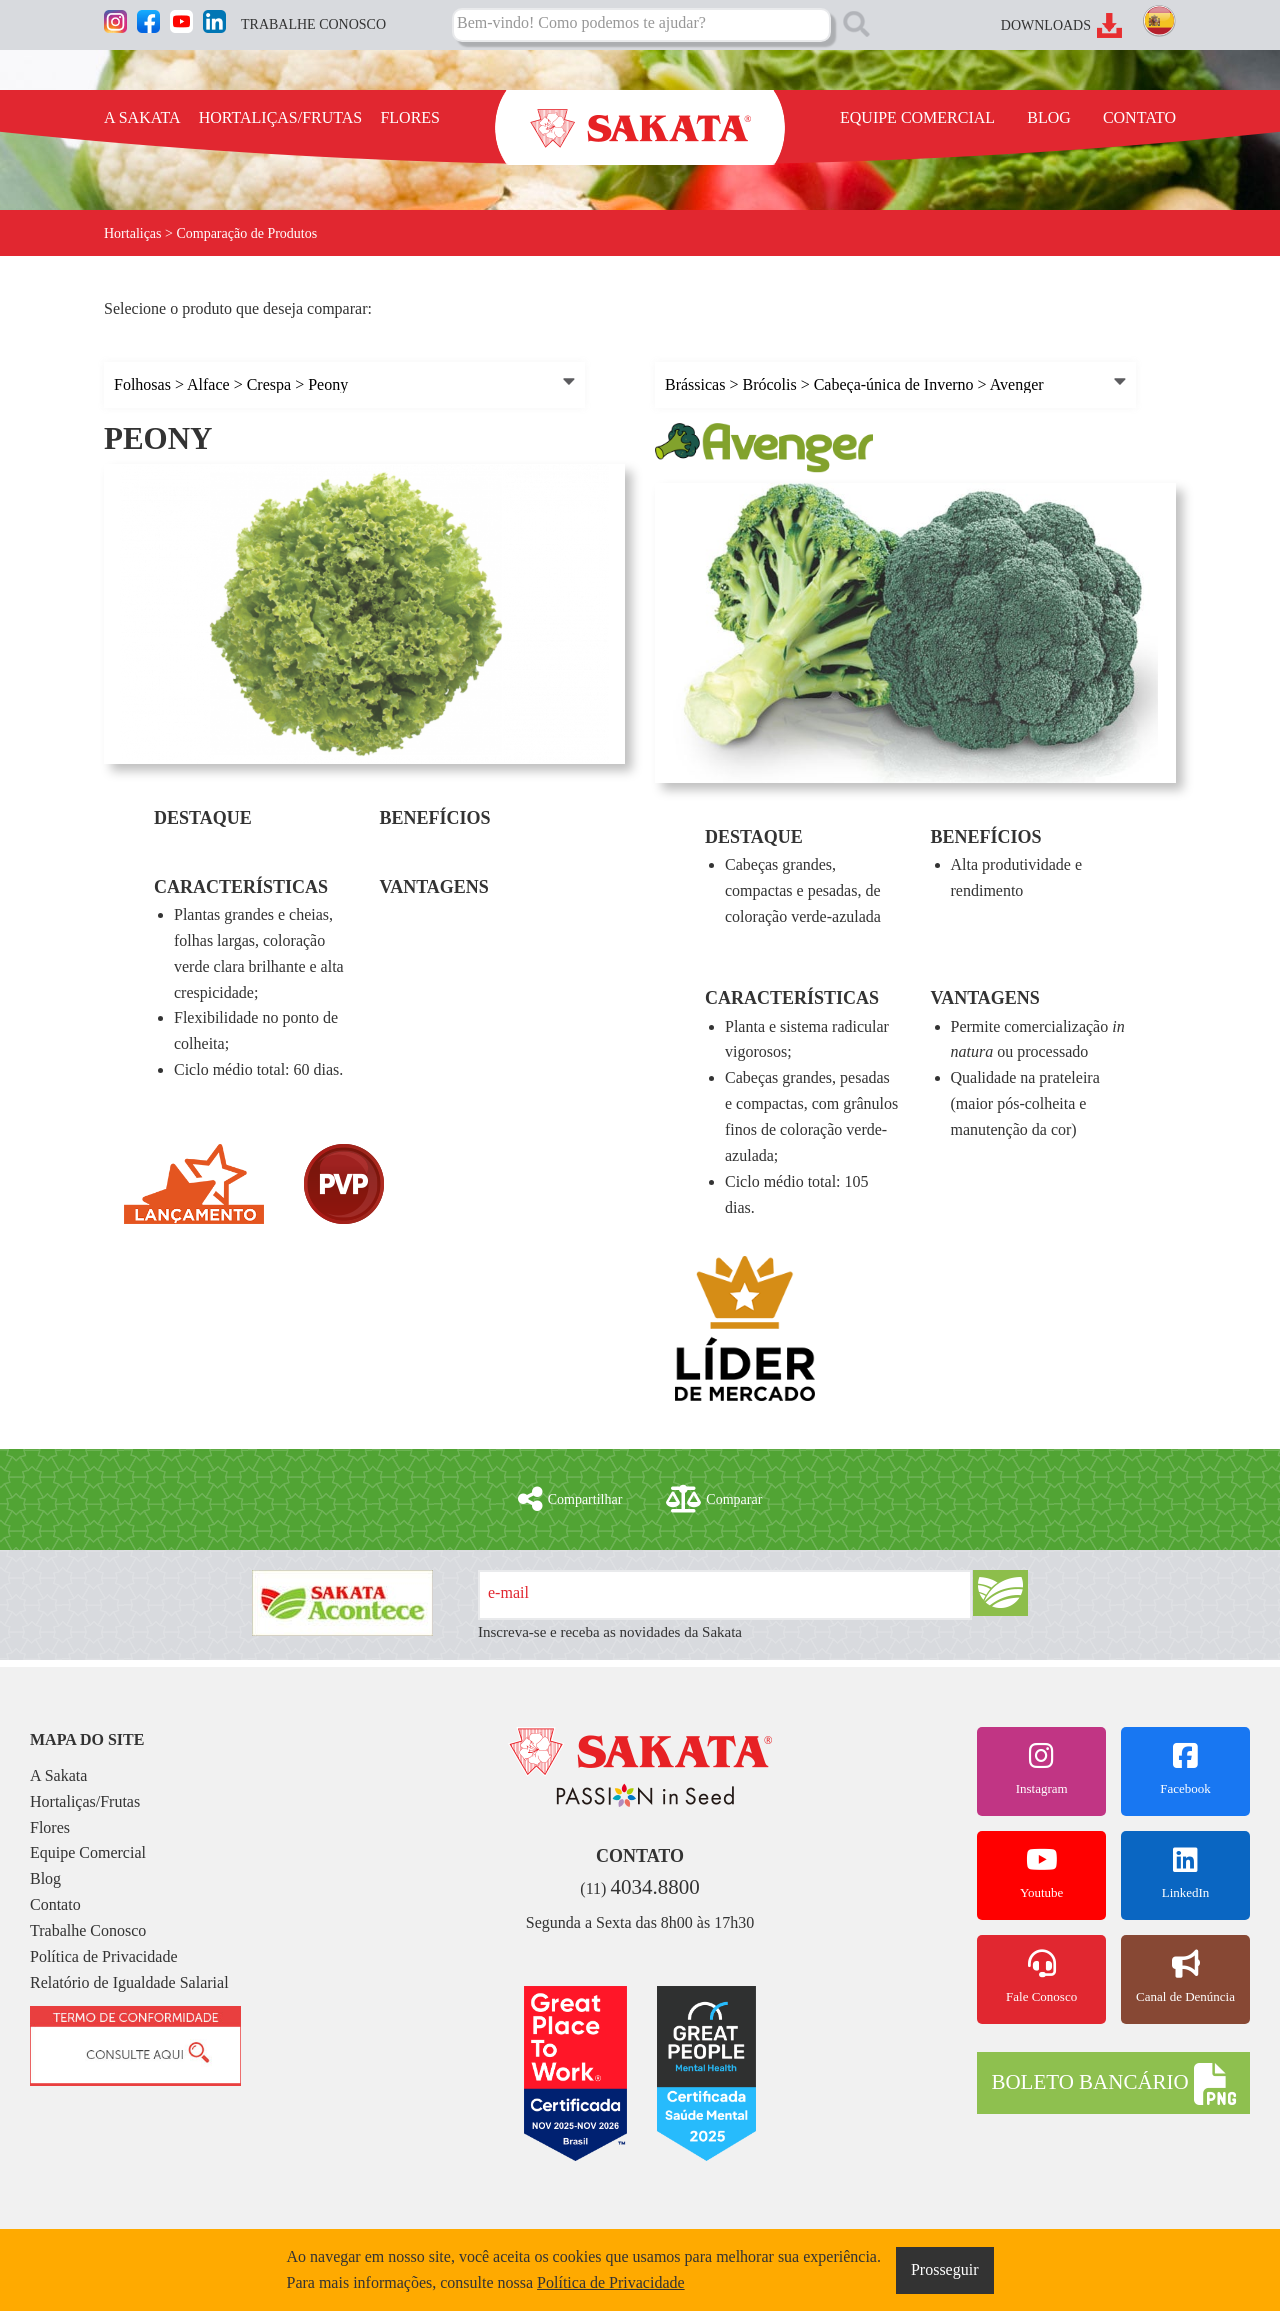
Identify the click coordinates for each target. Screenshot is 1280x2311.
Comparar (714, 1499)
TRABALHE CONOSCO (313, 24)
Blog (45, 1878)
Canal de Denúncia (1185, 1977)
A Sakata (58, 1775)
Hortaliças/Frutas (85, 1801)
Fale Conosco (1041, 1977)
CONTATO (1139, 117)
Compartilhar (570, 1499)
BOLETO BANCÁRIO (1113, 2084)
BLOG (1049, 117)
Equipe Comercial (88, 1852)
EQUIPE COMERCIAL (917, 117)
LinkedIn (1185, 1873)
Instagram (1041, 1769)
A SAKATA (142, 117)
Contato (55, 1904)
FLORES (410, 117)
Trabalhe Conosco (88, 1930)
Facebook (1185, 1769)
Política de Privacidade (104, 1956)
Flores (50, 1827)
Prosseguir (945, 2269)
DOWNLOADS (1046, 25)
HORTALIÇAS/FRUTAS (281, 117)
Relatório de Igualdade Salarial (129, 1982)
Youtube (1041, 1873)
